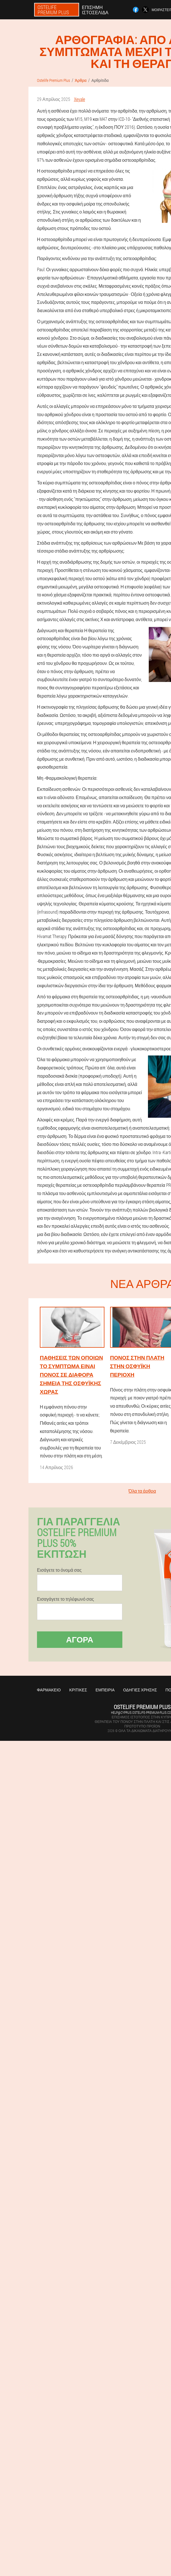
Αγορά (79, 1639)
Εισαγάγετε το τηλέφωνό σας (65, 1599)
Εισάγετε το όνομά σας (59, 1570)
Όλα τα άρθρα (142, 1491)
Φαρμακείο (49, 1690)
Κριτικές (78, 1690)
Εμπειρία (105, 1690)
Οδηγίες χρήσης (140, 1690)
